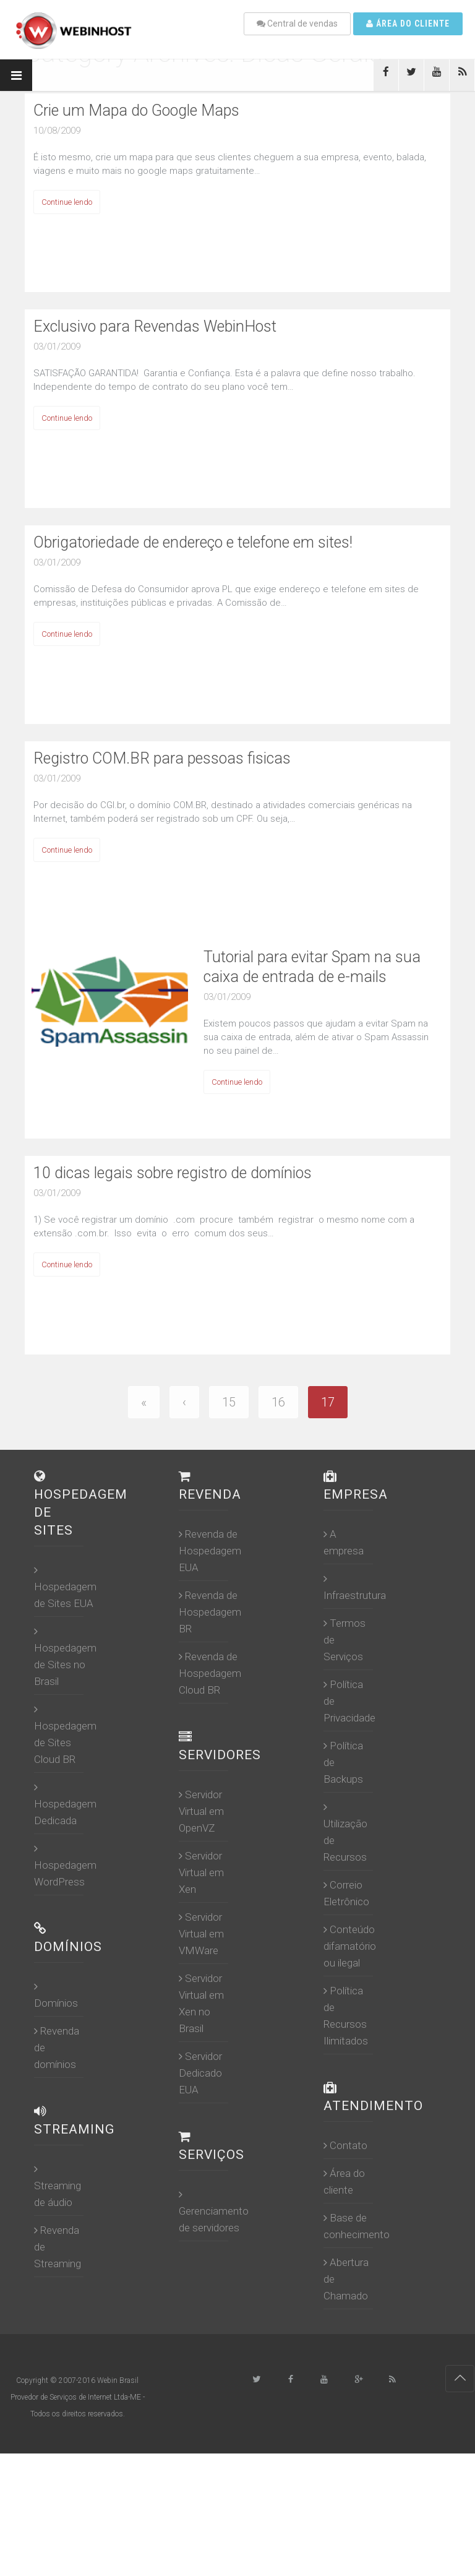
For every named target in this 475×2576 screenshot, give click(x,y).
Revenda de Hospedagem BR (210, 1612)
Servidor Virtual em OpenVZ (201, 1811)
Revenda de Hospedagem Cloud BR (210, 1673)
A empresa (343, 1542)
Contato (345, 2145)
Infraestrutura (354, 1587)
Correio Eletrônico (346, 1893)
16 (278, 1402)
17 (328, 1402)
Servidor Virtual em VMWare (201, 1934)
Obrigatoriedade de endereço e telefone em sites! (193, 542)
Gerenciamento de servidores (214, 2211)
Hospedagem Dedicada (65, 1804)
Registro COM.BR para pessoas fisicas (162, 758)
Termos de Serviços (344, 1640)
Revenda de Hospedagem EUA (210, 1551)
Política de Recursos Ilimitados (345, 2015)
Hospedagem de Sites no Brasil (65, 1656)
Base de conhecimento (356, 2226)
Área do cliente (408, 23)
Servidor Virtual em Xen (201, 1872)
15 (229, 1402)
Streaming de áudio (57, 2185)
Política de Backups (343, 1762)
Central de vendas (297, 23)
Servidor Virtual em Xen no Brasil (201, 2003)
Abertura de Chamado (346, 2279)
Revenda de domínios (56, 2047)
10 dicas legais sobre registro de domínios (172, 1173)
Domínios (56, 1995)
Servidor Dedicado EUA (200, 2073)
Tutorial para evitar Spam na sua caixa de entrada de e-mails (312, 967)
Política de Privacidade (349, 1701)
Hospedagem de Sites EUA (65, 1586)
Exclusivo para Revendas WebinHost (154, 326)
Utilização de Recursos (345, 1832)
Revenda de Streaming (57, 2247)
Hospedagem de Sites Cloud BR (65, 1734)
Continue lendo (66, 202)
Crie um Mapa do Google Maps (136, 110)
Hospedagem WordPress (65, 1865)
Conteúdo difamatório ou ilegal (349, 1946)
